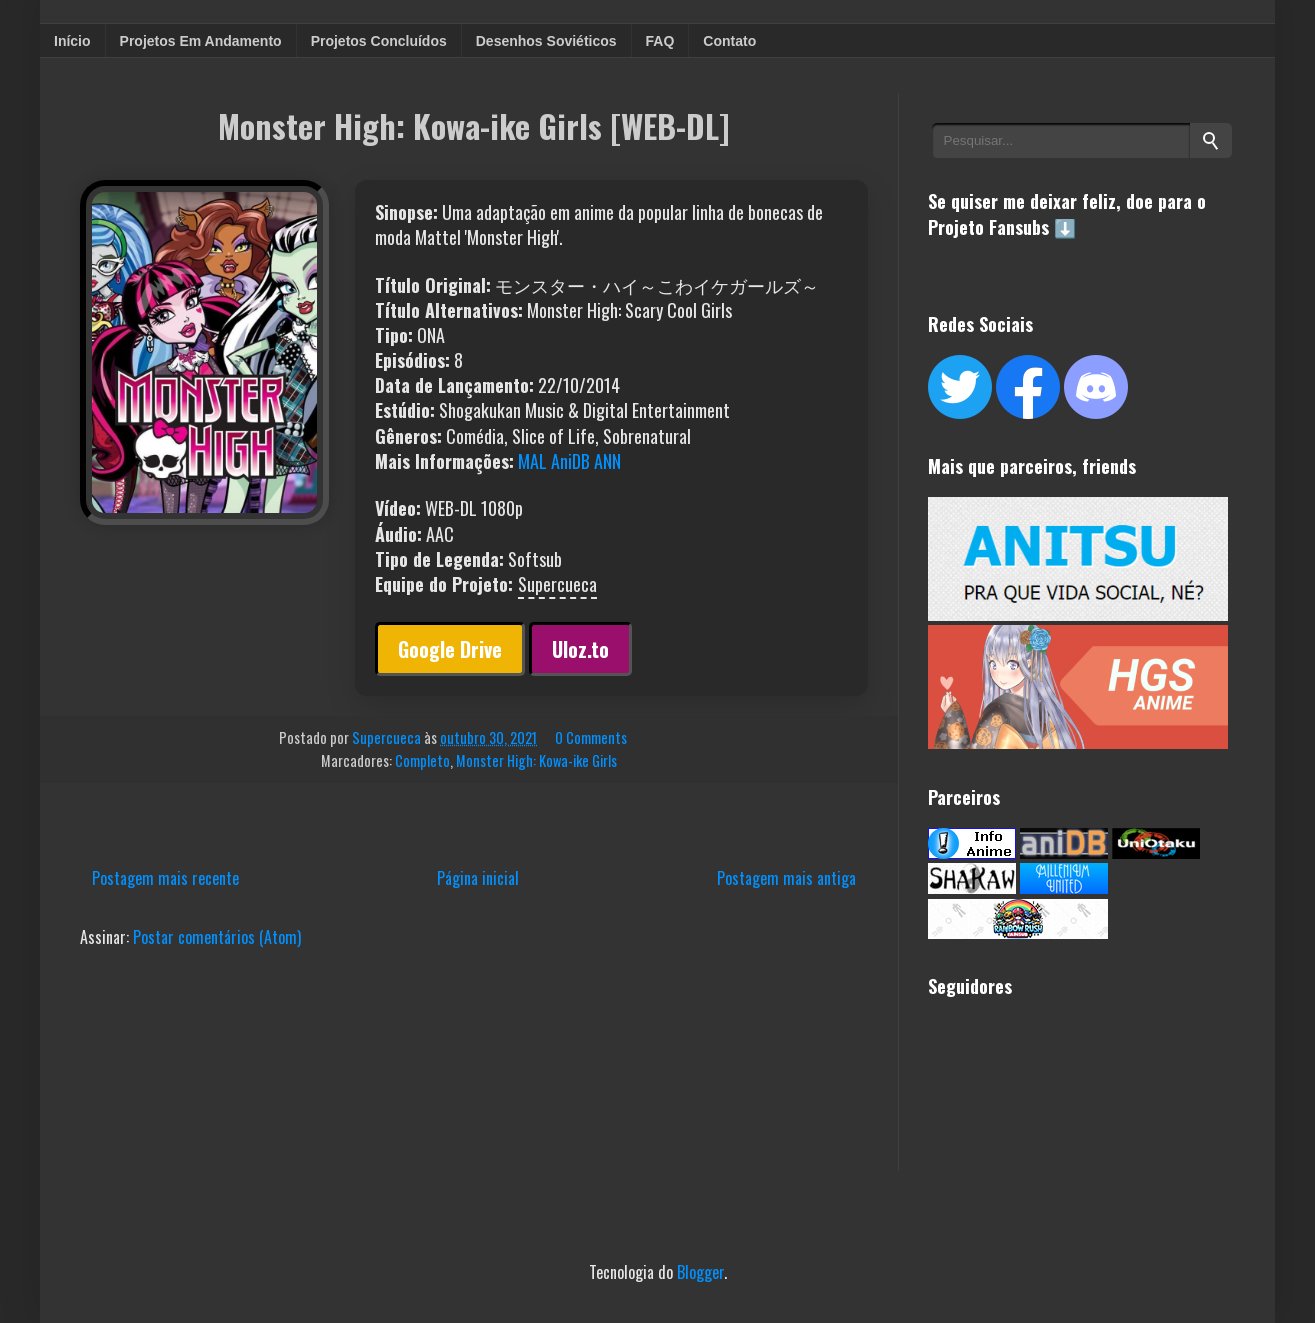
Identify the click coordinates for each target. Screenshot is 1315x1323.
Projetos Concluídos (379, 41)
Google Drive (450, 649)
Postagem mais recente (165, 878)
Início (72, 41)
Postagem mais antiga (786, 878)
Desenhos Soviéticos (546, 41)
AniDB (570, 461)
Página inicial (478, 878)
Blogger (700, 1272)
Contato (729, 41)
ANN (607, 461)
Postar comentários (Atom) (217, 937)
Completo (422, 760)
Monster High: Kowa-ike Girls (536, 760)
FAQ (660, 41)
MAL (532, 461)
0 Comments (591, 737)
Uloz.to (580, 649)
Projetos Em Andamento (201, 41)
